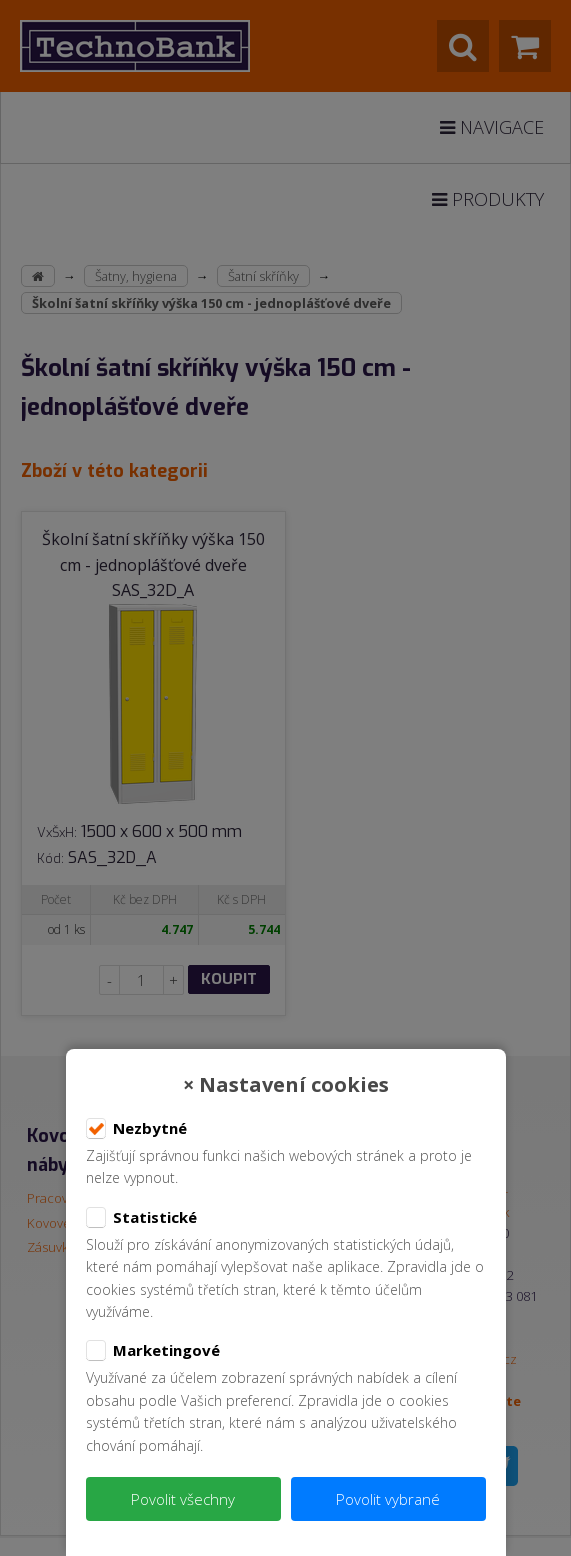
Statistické (141, 1218)
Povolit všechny (183, 1499)
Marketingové (153, 1351)
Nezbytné (136, 1129)
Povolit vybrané (388, 1499)
